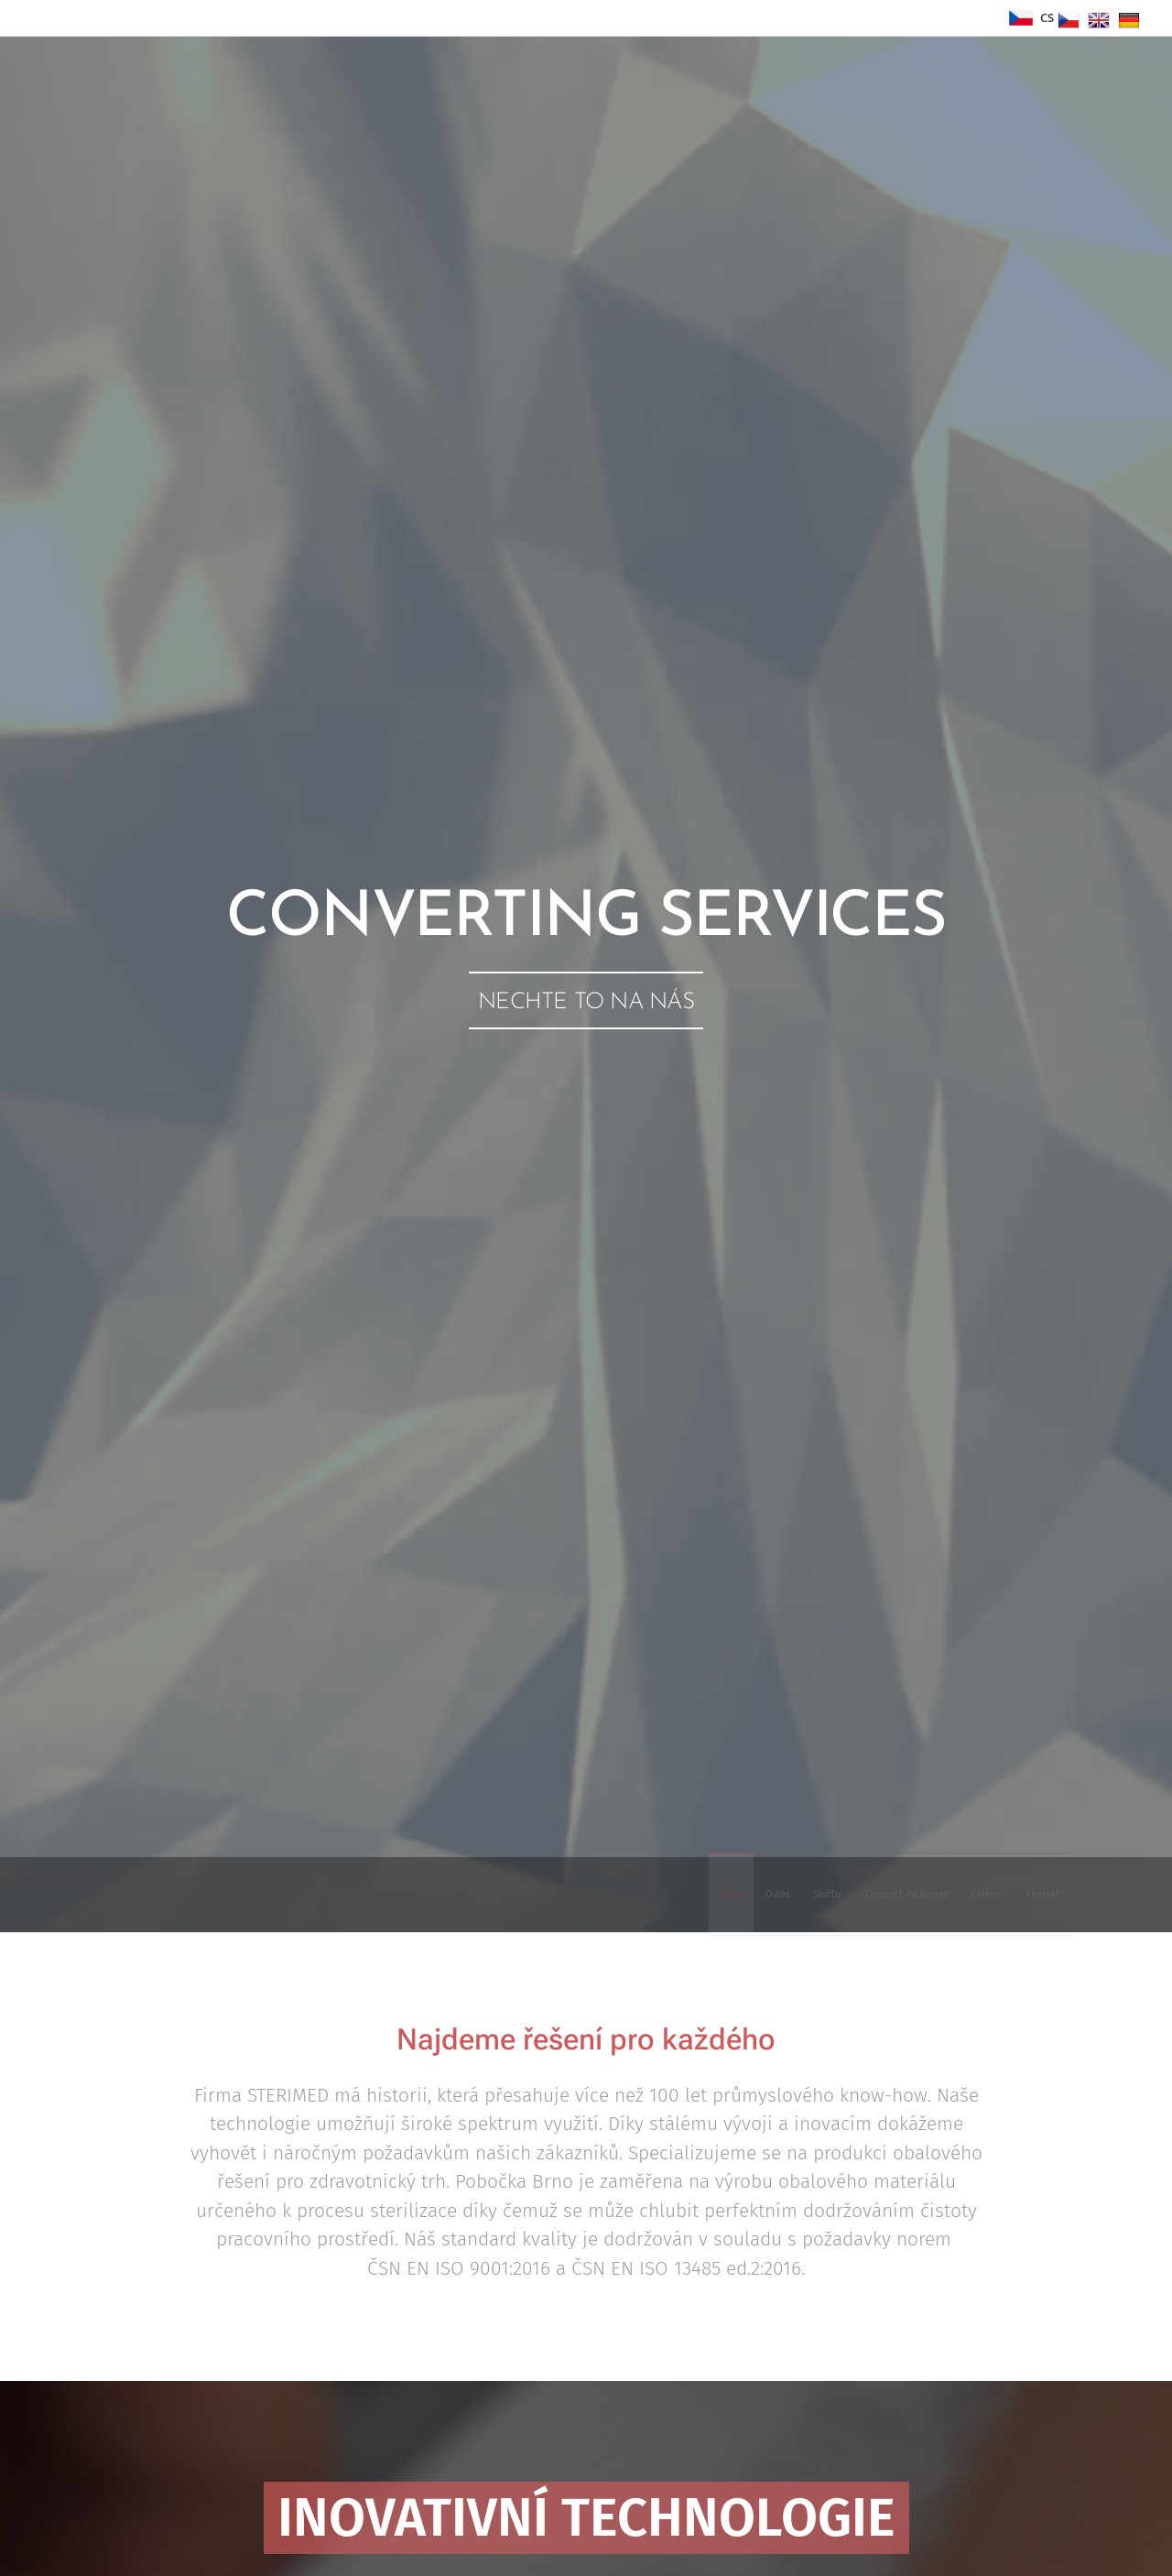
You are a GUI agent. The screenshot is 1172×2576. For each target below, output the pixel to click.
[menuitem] (890, 1894)
